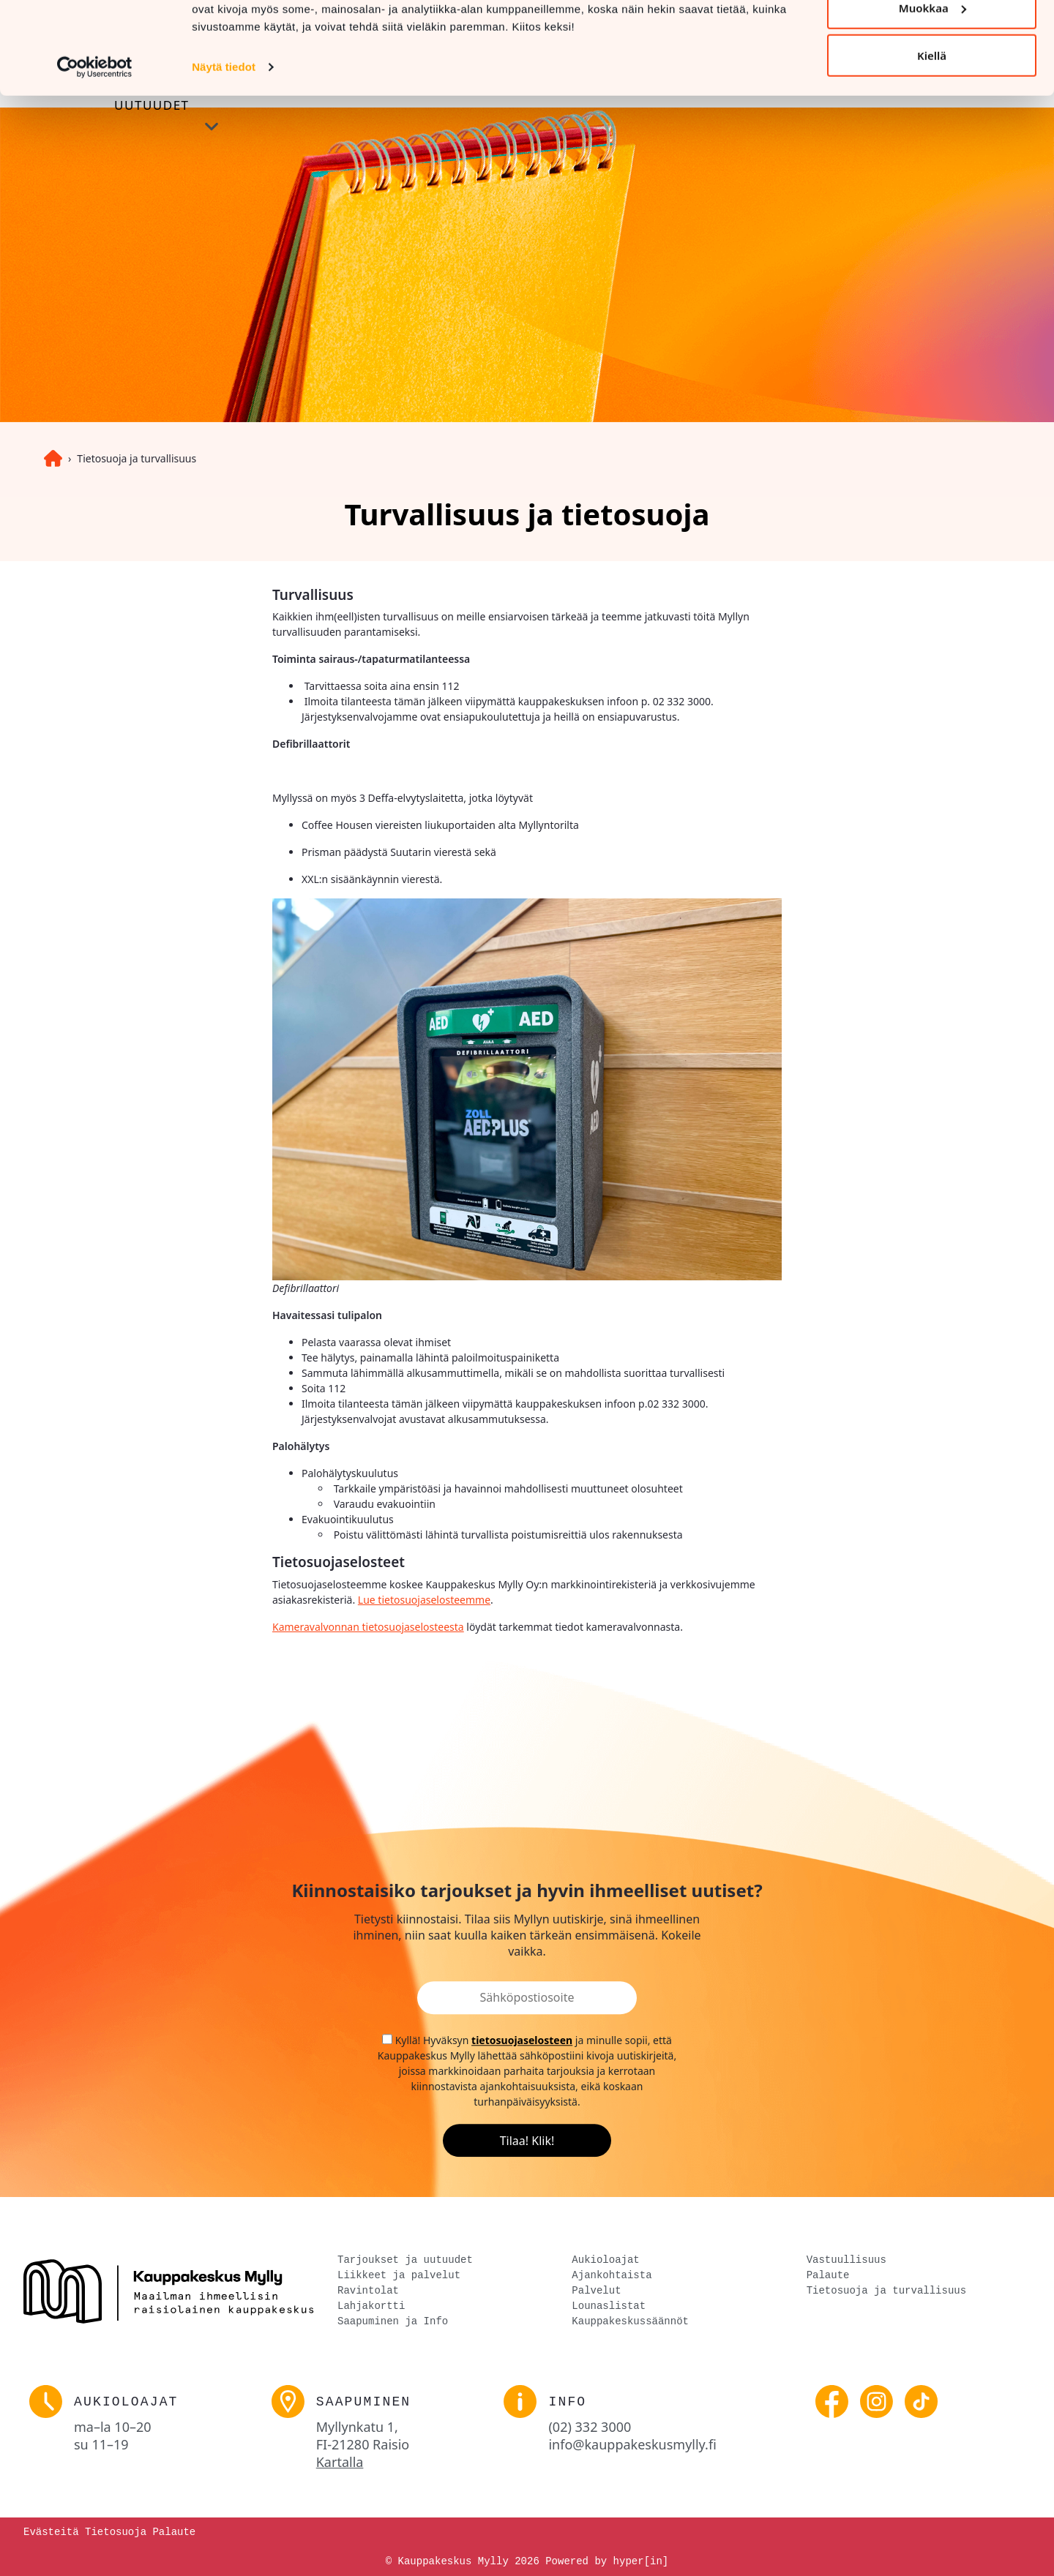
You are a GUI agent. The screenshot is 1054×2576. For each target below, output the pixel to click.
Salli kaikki (931, 38)
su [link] (101, 2444)
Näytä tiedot (223, 146)
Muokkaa (932, 87)
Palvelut (596, 2291)
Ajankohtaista (611, 2276)
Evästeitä (51, 2532)
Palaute (828, 2276)
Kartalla (340, 2462)
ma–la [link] (113, 2427)
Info (567, 2402)
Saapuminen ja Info (392, 2322)
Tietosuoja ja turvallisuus (136, 458)
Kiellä (931, 134)
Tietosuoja (115, 2532)
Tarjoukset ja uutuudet (405, 2260)
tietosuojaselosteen (521, 2040)
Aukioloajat (605, 2260)
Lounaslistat (609, 2306)
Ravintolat (368, 2291)
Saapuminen (363, 2402)
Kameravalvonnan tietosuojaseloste (358, 1627)
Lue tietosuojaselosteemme (424, 1600)
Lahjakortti (371, 2306)
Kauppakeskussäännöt (630, 2322)
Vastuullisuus (846, 2260)
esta (454, 1627)
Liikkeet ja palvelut (398, 2276)
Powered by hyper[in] (606, 2561)
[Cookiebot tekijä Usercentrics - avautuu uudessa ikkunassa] (95, 146)
